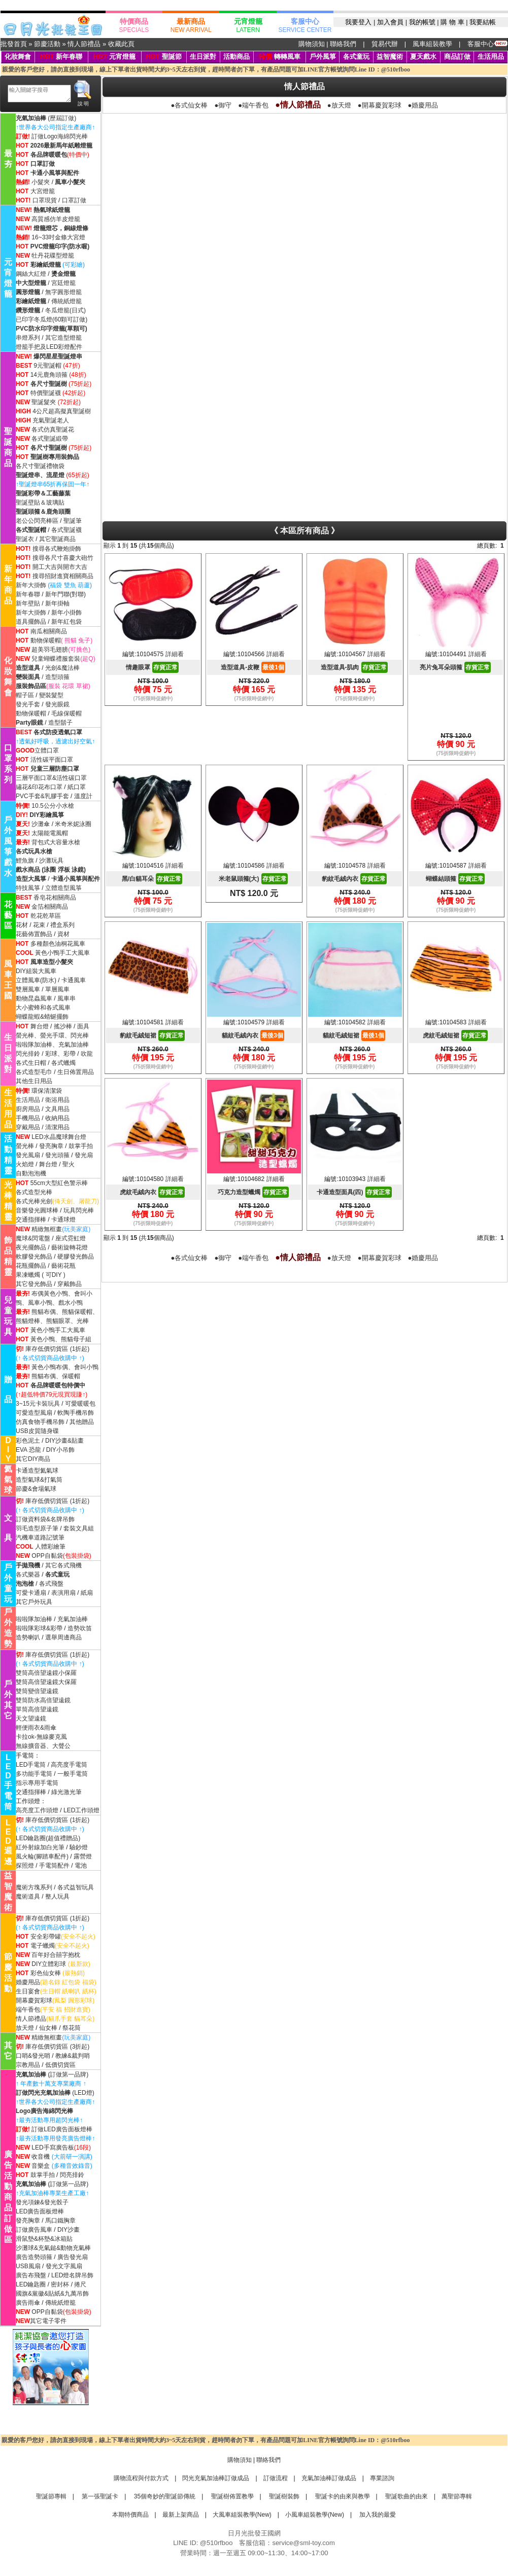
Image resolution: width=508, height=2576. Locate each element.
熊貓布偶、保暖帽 (55, 1376)
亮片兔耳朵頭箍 (455, 667)
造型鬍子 (60, 722)
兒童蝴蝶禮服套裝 (55, 658)
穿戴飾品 (69, 1283)
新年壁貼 (28, 603)
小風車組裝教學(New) (314, 2514)
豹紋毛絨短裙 (152, 1035)
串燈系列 (28, 337)
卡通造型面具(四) (354, 1192)
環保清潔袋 (46, 1090)
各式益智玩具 (75, 1887)
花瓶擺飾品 (31, 1265)
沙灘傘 (40, 824)
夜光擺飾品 (31, 1247)
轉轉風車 (279, 56)
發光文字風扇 (64, 2266)
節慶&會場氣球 (36, 1488)
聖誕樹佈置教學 (231, 2496)
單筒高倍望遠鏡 (37, 1709)
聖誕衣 (25, 539)
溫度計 (83, 796)
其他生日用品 (34, 1081)
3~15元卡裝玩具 (38, 1403)
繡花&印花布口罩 (39, 787)
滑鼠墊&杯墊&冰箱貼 (44, 2238)
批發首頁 (14, 44)
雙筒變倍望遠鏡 (37, 1691)
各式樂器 (28, 1574)
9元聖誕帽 (47, 365)
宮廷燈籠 (63, 283)
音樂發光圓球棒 (37, 1210)
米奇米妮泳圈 (73, 824)
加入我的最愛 (377, 2514)
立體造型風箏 (63, 887)
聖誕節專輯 (51, 2496)
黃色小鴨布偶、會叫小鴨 (64, 1367)
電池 (81, 1865)
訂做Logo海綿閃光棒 (59, 136)
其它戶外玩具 (34, 1601)
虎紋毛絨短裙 (455, 1035)
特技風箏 (28, 887)
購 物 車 (452, 22)
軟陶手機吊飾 (75, 1412)
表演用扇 (63, 1592)
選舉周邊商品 (63, 1637)
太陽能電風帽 (49, 833)
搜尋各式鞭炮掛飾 (56, 548)
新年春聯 (69, 56)
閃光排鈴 (28, 1053)
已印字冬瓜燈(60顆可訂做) (51, 319)
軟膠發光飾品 (34, 1256)
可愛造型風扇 (34, 1412)
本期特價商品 (130, 2514)
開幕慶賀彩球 (34, 2000)
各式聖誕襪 (66, 529)
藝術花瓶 (63, 1265)
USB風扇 (28, 2266)
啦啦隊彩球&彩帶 (39, 1628)
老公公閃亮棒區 (37, 520)
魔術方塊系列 (34, 1887)
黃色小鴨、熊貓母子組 (60, 1339)
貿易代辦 (384, 44)
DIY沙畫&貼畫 (64, 1440)
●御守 (222, 105)
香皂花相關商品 (54, 897)
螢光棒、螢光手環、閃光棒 (52, 1035)
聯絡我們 (343, 44)
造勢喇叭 (28, 1637)
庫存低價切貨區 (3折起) (57, 2046)
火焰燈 (25, 1164)
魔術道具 (28, 1896)
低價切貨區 (60, 2064)
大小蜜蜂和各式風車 (43, 1007)
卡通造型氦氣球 (37, 1470)
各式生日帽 (31, 1062)
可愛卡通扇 (31, 1592)
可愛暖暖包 (80, 1403)
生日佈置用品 (75, 1072)
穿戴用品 (28, 1127)
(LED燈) (55, 2092)
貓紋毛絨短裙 (354, 1035)
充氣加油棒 (72, 1619)
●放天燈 (339, 105)
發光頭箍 (57, 1155)
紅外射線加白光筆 (40, 1847)
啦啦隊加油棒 (34, 1619)
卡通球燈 (63, 1219)
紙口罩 (76, 787)
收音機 (40, 2156)
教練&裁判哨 (72, 2055)
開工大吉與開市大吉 (59, 566)
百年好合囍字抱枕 (55, 1954)
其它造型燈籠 (63, 337)
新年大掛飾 (31, 585)
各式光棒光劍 (34, 1201)
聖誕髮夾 (43, 402)
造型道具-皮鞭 (253, 667)
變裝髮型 (51, 695)
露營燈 (83, 1856)
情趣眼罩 (152, 667)
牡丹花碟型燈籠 (52, 255)
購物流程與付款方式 (141, 2478)
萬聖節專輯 (457, 2496)
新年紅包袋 (66, 621)
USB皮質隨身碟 (37, 1431)
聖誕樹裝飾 (283, 2496)
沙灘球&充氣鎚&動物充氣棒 (53, 2247)
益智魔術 (390, 56)
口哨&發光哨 (33, 2055)
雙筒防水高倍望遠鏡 (43, 1700)
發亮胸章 (51, 1146)
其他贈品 (82, 1421)
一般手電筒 (72, 1773)
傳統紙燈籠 (66, 301)
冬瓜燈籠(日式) (65, 310)
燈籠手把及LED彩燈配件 (49, 346)
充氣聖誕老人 (50, 420)
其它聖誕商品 (57, 539)
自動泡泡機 (31, 1173)
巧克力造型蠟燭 (253, 1192)
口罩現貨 (44, 200)
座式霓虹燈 (70, 1238)
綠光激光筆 (66, 1792)
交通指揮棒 (31, 1219)
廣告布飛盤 (31, 2275)
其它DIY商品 (33, 1458)
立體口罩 (47, 750)
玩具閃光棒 (78, 1210)
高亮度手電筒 (69, 1764)
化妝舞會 (18, 56)
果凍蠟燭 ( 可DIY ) (40, 1274)
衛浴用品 (57, 1099)
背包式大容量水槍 (55, 842)
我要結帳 (482, 22)
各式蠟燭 (63, 1062)
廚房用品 (28, 1109)
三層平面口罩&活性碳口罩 (51, 777)
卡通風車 (73, 980)
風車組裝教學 (432, 44)
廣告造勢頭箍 (34, 2257)
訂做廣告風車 (34, 2229)
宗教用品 (28, 2064)
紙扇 (87, 1592)
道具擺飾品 (31, 621)
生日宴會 (28, 1991)
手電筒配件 (54, 1865)
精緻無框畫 (46, 1229)
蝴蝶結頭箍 (455, 878)
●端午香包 (253, 105)
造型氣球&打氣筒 (39, 1479)
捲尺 (80, 2284)
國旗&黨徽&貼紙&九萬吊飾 (52, 2293)
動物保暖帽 (45, 640)
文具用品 (57, 1109)
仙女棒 (48, 2027)
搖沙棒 (64, 1026)
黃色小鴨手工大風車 (62, 952)
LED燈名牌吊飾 (72, 2275)
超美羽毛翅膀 (49, 649)
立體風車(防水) (36, 980)
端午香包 (28, 2009)
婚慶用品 (28, 1982)
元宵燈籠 (122, 56)
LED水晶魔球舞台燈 (58, 1136)
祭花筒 (71, 2027)
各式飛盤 (51, 1583)
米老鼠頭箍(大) (253, 878)
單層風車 (57, 989)
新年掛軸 (57, 603)
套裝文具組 (78, 1528)
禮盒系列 (62, 924)
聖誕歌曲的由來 (406, 2496)
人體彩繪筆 (50, 1546)
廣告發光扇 (72, 2257)
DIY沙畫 (68, 2229)
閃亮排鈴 (72, 2174)
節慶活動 (47, 44)
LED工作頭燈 (81, 1810)
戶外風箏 (323, 56)
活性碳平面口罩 (51, 759)
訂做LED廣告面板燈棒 (61, 2129)
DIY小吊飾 (60, 1449)
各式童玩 (356, 56)
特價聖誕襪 (45, 393)
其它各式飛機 (63, 1565)
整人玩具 (57, 1896)
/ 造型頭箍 (55, 677)
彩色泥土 (28, 1440)
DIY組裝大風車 (36, 971)
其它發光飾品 (34, 1283)
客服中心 (480, 44)
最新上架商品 (180, 2514)
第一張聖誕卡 (99, 2496)
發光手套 (28, 704)
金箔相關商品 (49, 906)
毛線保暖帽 (66, 713)
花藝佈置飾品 (34, 934)
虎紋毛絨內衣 (152, 1192)
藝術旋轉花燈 (69, 1247)
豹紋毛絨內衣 (354, 878)
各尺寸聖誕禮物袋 (40, 466)
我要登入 (358, 22)
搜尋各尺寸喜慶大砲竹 (62, 557)
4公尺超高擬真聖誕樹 (61, 411)
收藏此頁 (121, 44)
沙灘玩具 (51, 860)
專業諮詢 (382, 2478)
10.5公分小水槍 (52, 805)
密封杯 (60, 2284)
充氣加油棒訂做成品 (328, 2478)
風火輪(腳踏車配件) (42, 1856)
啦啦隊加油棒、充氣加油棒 (52, 1044)
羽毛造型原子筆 (37, 1528)
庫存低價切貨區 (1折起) (57, 1348)
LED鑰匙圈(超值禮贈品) (48, 1838)
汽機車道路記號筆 (40, 1537)
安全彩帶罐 (45, 1936)
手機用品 (28, 1118)
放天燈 (25, 2027)
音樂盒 (40, 2165)
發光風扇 (28, 1155)
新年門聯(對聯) (65, 594)
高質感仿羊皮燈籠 (55, 219)
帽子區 (25, 695)
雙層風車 (28, 989)
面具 (83, 1026)
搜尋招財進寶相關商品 (62, 576)
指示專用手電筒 (37, 1782)
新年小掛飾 (66, 612)
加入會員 (390, 22)
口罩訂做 (74, 200)
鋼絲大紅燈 (31, 273)
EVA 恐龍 (28, 1449)
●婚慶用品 (423, 105)
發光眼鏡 (57, 704)
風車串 (66, 998)
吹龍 (87, 1053)
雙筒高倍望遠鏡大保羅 (46, 1682)
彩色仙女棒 (45, 1973)
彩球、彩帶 (60, 1053)
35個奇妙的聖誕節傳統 (163, 2496)
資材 (63, 934)
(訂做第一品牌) (52, 2074)
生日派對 (203, 56)
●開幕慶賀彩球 (379, 105)
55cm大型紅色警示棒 (59, 1183)
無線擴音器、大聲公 (43, 1745)
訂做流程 (275, 2478)
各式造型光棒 (34, 1192)
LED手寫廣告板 (52, 2147)
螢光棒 (25, 1146)
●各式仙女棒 (189, 105)
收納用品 (57, 1118)
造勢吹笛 (79, 1628)
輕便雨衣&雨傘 (36, 1727)
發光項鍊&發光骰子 (42, 2202)
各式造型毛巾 (34, 1072)
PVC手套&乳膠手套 (42, 796)
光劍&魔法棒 (62, 667)
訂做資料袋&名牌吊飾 (45, 1519)
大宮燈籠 (42, 191)
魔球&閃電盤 (33, 1238)
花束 (39, 924)
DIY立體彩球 (48, 1963)
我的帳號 (422, 22)
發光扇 (84, 1155)
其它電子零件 (48, 2320)
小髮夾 (40, 182)
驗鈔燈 (79, 1847)
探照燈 (25, 1865)
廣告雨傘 (28, 2302)
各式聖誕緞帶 (49, 438)
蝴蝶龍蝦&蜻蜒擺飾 (42, 1016)
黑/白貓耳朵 (152, 878)
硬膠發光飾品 (75, 1256)
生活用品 (491, 56)
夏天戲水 (423, 56)
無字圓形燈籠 (63, 292)
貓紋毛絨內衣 (253, 1035)
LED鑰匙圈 (31, 2284)
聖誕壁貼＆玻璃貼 (40, 502)
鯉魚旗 (25, 860)
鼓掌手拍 (81, 1146)
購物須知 (311, 44)
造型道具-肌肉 (354, 667)
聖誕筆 (72, 520)
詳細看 (174, 654)
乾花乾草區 (45, 915)
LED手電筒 (31, 1764)
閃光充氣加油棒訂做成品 (215, 2478)
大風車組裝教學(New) (242, 2514)
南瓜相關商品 (48, 631)
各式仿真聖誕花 (52, 429)
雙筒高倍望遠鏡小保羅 (46, 1672)
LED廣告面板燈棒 (40, 2211)
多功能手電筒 (34, 1773)
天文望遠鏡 (31, 1718)
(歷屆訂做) (62, 118)
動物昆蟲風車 (34, 998)
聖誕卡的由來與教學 (341, 2496)
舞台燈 (39, 1026)
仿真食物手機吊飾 (40, 1421)
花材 (22, 924)
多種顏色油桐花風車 (57, 943)
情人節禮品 (83, 44)
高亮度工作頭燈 (37, 1810)
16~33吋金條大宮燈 (58, 237)
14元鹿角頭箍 (48, 374)
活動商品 (236, 56)
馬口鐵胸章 (60, 2220)
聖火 (68, 1164)
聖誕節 (172, 56)
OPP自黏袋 (46, 1555)
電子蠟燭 (42, 1945)
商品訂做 (457, 56)
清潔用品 (57, 1127)
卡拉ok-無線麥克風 (41, 1736)
